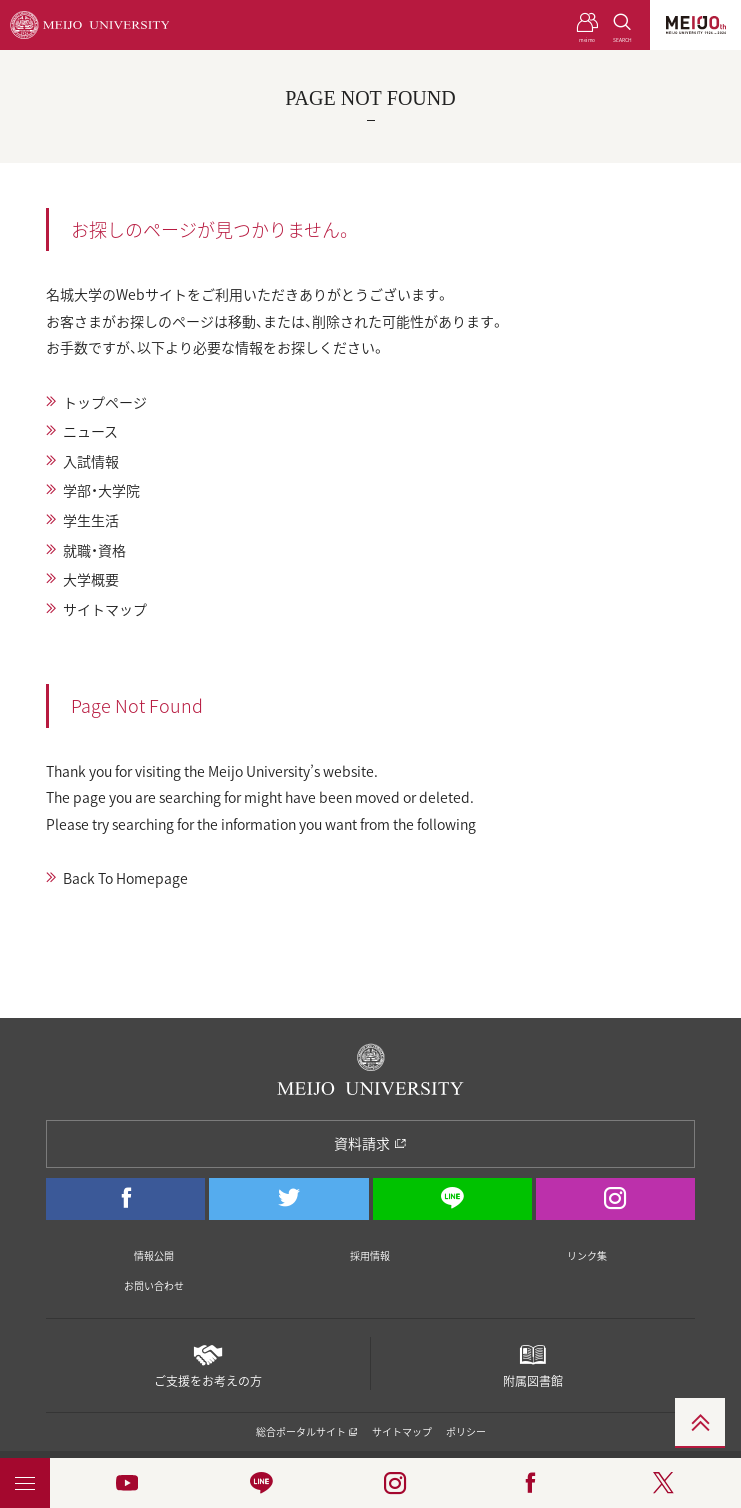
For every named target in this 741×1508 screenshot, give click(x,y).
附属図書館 (533, 1363)
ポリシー (466, 1431)
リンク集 (587, 1255)
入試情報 (91, 461)
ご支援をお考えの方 (207, 1363)
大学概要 (91, 579)
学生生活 (91, 520)
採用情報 (370, 1255)
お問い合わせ (154, 1285)
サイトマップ (105, 609)
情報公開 (154, 1255)
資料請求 (370, 1143)
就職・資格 (94, 550)
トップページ (105, 402)
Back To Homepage (125, 878)
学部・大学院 (101, 490)
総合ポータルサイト (307, 1431)
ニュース (90, 431)
